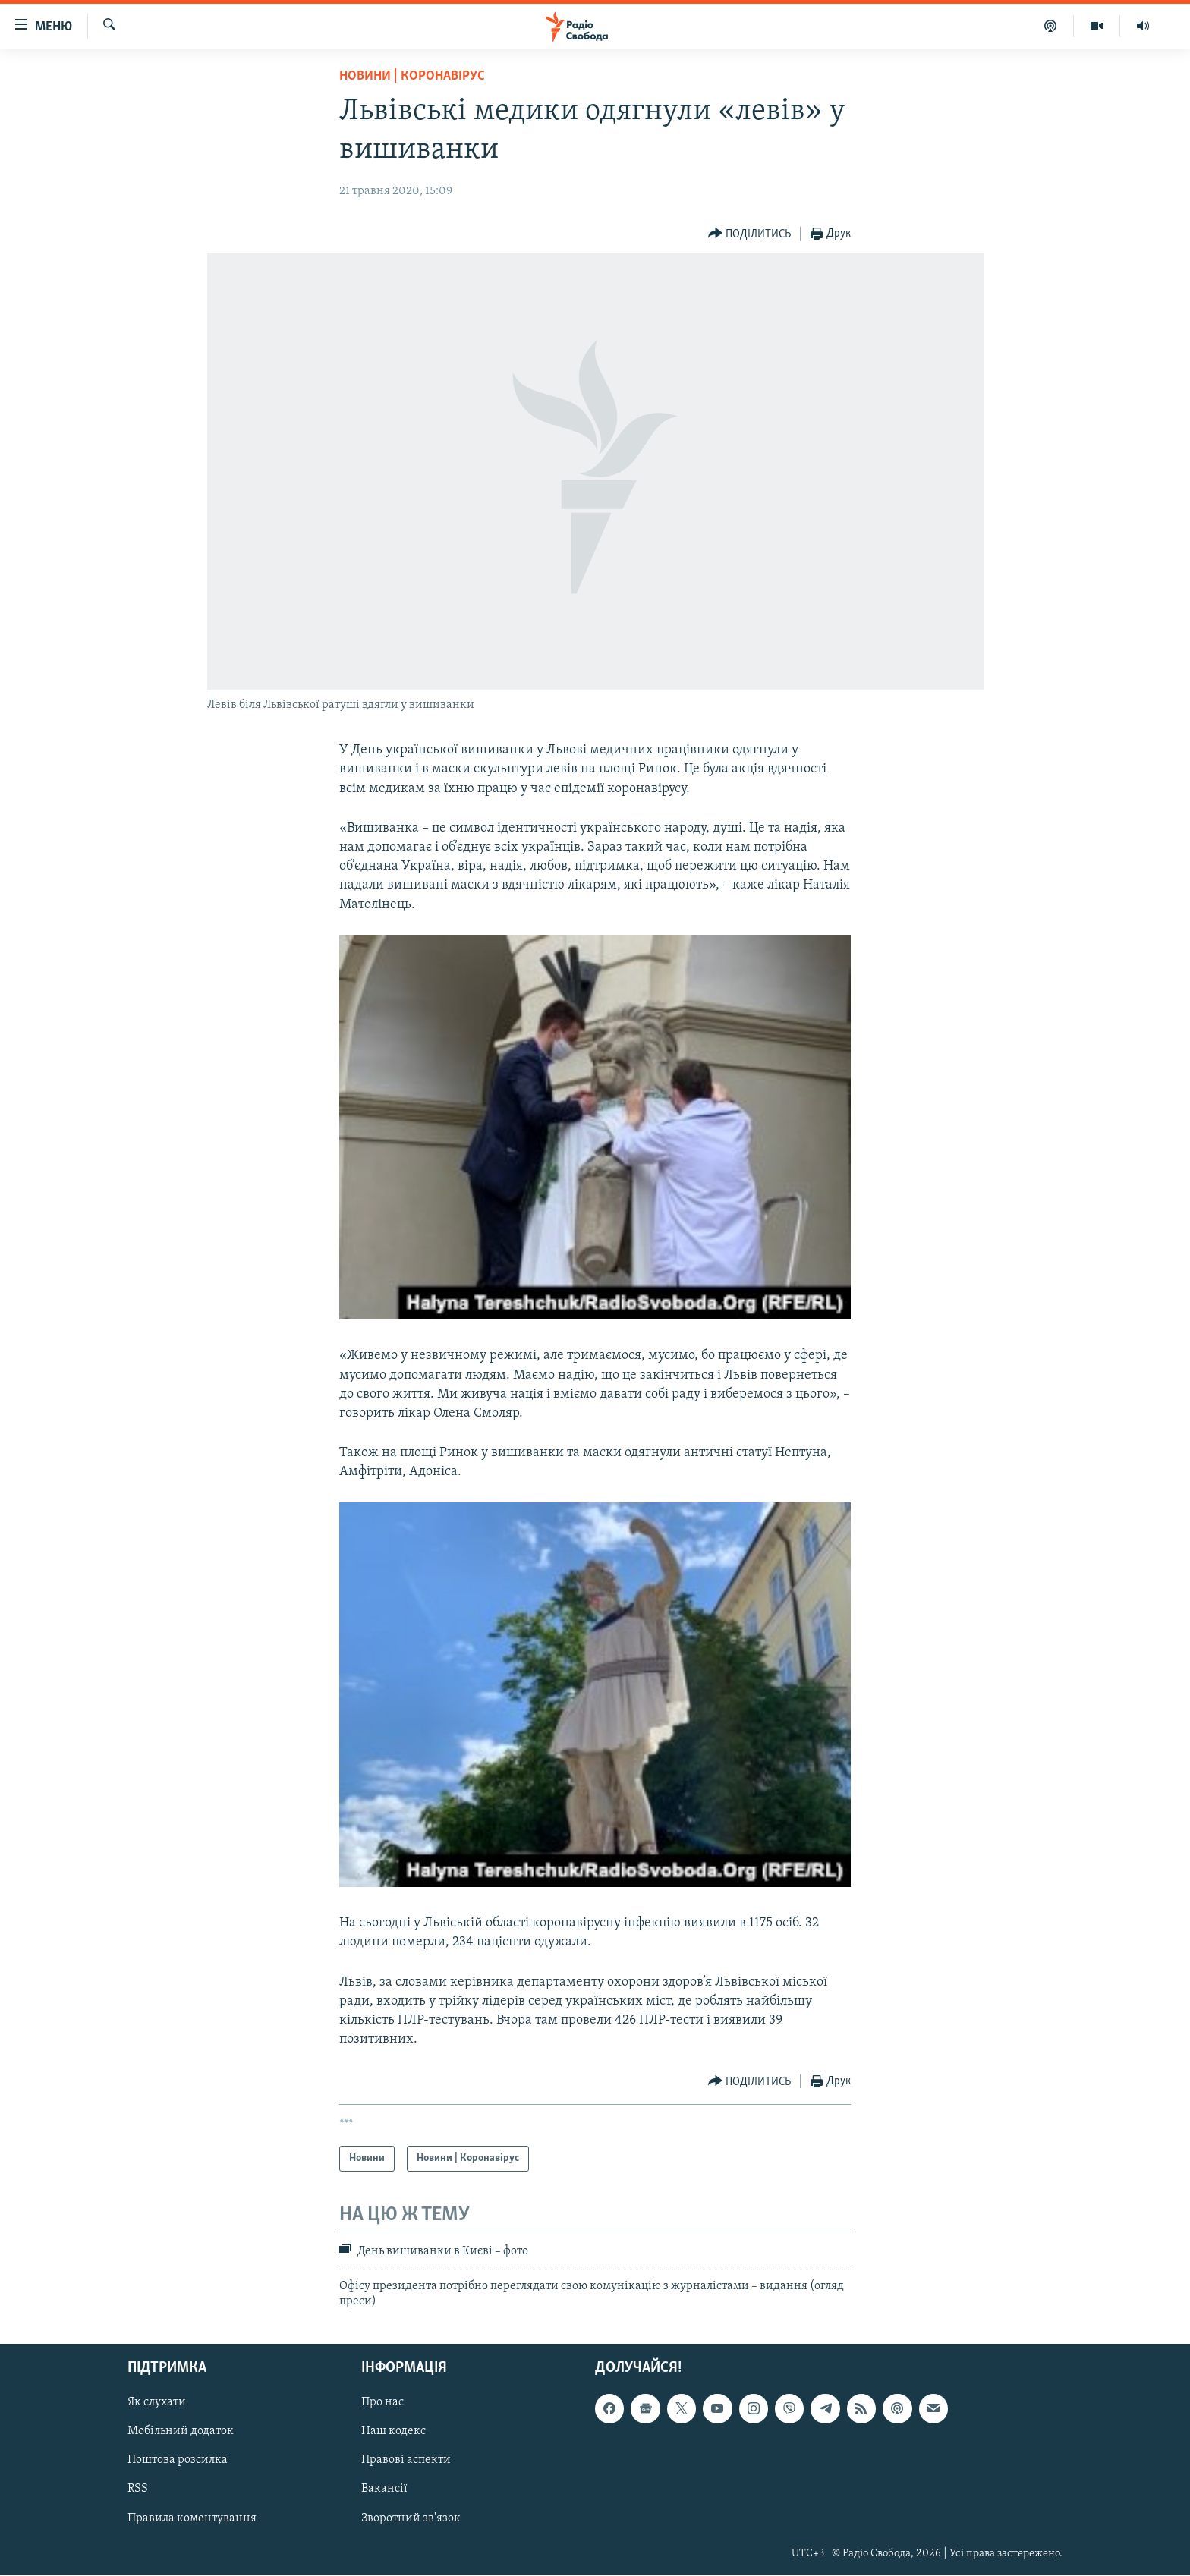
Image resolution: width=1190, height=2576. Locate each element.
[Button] (750, 234)
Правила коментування (192, 2518)
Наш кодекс (393, 2432)
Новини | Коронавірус (412, 76)
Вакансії (384, 2489)
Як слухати (157, 2403)
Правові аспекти (406, 2461)
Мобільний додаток (181, 2432)
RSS (138, 2489)
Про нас (382, 2403)
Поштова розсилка (178, 2461)
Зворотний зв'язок (411, 2518)
